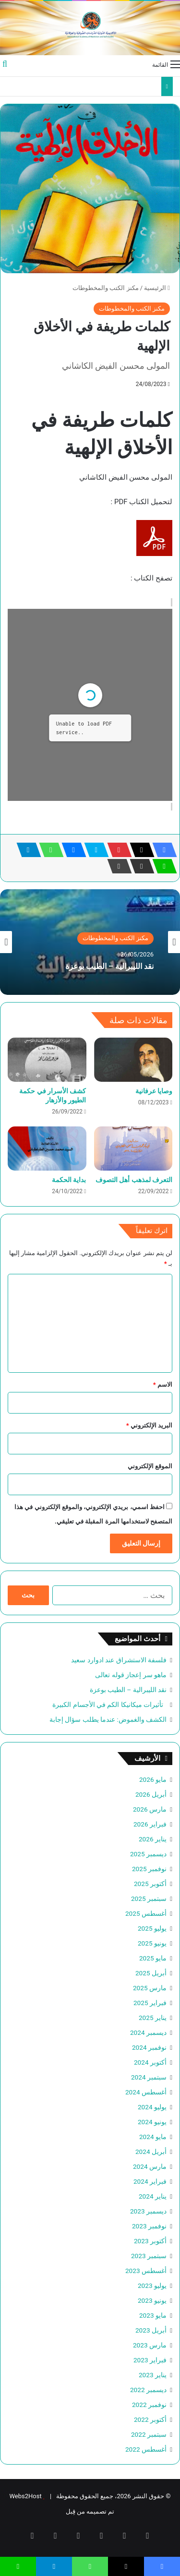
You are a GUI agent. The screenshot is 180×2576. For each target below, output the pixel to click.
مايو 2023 (153, 2315)
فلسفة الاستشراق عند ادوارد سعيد (119, 1660)
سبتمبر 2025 (149, 1898)
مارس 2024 (150, 2166)
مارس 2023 (150, 2345)
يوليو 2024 (152, 2107)
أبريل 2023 (151, 2330)
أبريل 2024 (151, 2151)
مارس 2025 (150, 1988)
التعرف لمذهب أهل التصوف (134, 1180)
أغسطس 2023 (146, 2270)
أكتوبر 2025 (150, 1883)
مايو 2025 (153, 1958)
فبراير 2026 (150, 1824)
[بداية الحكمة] (47, 1148)
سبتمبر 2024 (149, 2077)
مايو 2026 (153, 1779)
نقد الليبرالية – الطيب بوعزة (109, 966)
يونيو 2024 (152, 2122)
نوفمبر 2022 (149, 2404)
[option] (90, 942)
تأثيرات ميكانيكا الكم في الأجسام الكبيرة (109, 1704)
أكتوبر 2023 (150, 2241)
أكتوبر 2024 (150, 2062)
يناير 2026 (153, 1839)
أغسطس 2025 (146, 1913)
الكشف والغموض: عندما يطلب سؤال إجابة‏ (108, 1719)
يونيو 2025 (152, 1943)
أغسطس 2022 (146, 2449)
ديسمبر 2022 (148, 2390)
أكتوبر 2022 (150, 2419)
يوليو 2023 (152, 2285)
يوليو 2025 (152, 1928)
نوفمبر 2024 (149, 2047)
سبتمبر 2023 (149, 2256)
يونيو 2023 (152, 2300)
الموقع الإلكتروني (150, 1466)
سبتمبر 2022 (149, 2434)
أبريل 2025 (151, 1973)
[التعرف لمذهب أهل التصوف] (133, 1148)
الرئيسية (157, 287)
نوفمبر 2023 (149, 2226)
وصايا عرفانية (153, 1091)
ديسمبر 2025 (148, 1854)
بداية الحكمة (69, 1180)
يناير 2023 (153, 2375)
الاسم (162, 1384)
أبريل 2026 (151, 1794)
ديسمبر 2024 (148, 2032)
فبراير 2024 (150, 2181)
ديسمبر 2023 (148, 2211)
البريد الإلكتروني (149, 1425)
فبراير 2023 (150, 2360)
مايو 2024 (153, 2137)
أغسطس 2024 (146, 2092)
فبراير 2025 (150, 2003)
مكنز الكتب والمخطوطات (105, 287)
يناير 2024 (153, 2196)
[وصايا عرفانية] (133, 1060)
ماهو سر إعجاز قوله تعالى (131, 1675)
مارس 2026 (150, 1809)
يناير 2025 (153, 2017)
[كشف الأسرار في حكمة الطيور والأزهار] (47, 1060)
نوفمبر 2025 (149, 1869)
